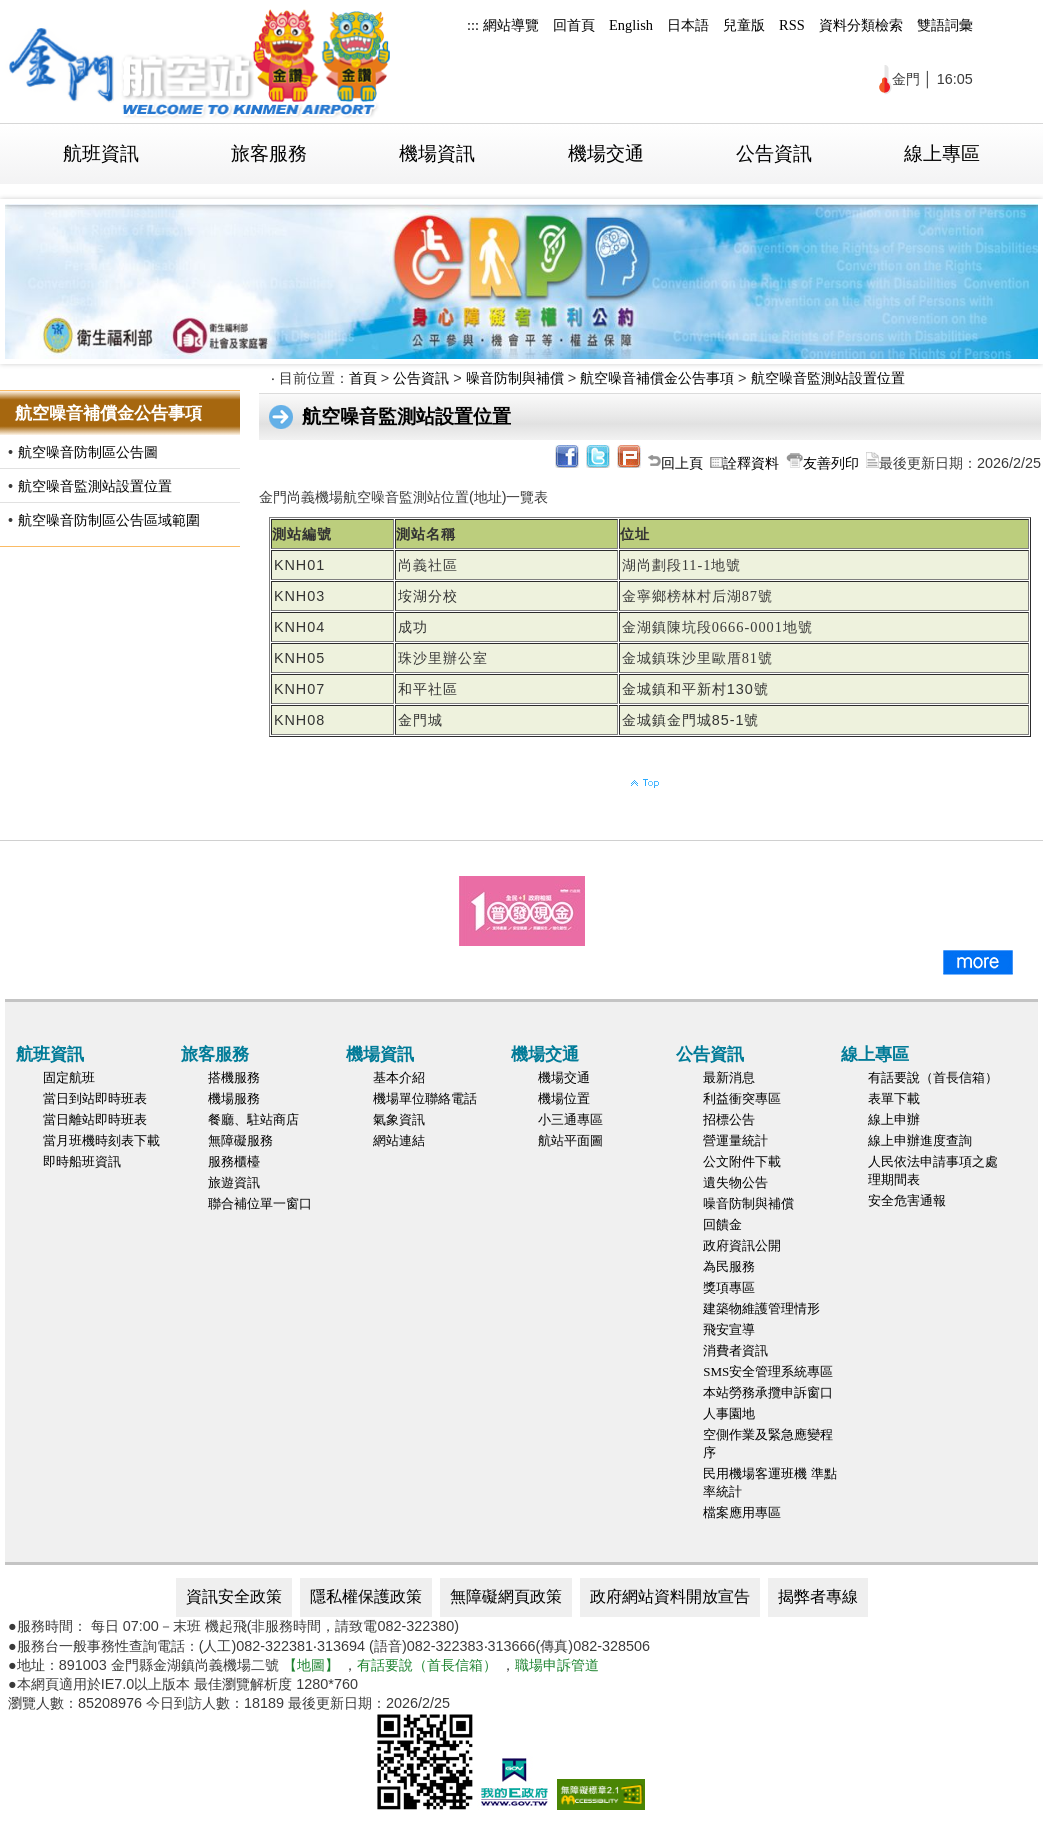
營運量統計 (735, 1140)
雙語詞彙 (945, 25)
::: (473, 25)
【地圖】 (311, 1665)
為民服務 (729, 1266)
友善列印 (831, 463)
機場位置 (564, 1098)
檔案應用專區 (742, 1512)
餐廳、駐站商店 (253, 1119)
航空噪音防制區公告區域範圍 (109, 520)
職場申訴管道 (557, 1665)
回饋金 (722, 1224)
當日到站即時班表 (95, 1098)
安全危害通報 (907, 1200)
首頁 (363, 378)
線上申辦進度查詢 (920, 1140)
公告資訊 (774, 153)
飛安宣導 (729, 1329)
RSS (792, 25)
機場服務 (234, 1098)
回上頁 (682, 463)
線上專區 (942, 153)
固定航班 (69, 1077)
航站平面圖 (570, 1140)
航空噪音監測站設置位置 (95, 486)
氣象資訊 (399, 1119)
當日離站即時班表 (95, 1119)
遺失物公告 (735, 1182)
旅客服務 (269, 153)
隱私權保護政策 (366, 1596)
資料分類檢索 (861, 25)
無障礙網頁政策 (506, 1596)
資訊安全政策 (234, 1596)
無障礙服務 (240, 1140)
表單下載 (894, 1098)
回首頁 (574, 25)
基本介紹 (399, 1077)
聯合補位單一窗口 (260, 1203)
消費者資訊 (735, 1350)
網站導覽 (511, 25)
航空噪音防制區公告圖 (88, 452)
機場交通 (606, 153)
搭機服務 (234, 1077)
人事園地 (729, 1413)
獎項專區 (729, 1287)
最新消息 (729, 1077)
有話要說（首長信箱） (933, 1077)
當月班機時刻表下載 (101, 1140)
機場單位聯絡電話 (425, 1098)
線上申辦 (894, 1119)
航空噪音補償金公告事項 (657, 378)
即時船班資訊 (82, 1161)
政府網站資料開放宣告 (670, 1596)
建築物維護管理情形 (761, 1308)
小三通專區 (570, 1119)
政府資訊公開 (742, 1245)
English (631, 25)
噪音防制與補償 (515, 378)
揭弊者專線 (818, 1596)
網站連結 (399, 1140)
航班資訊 (101, 153)
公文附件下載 (742, 1161)
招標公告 (729, 1119)
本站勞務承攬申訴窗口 (768, 1392)
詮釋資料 (751, 463)
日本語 (688, 25)
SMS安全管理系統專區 (768, 1371)
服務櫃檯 (234, 1161)
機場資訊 (437, 153)
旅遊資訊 (234, 1182)
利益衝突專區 (742, 1098)
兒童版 (744, 25)
